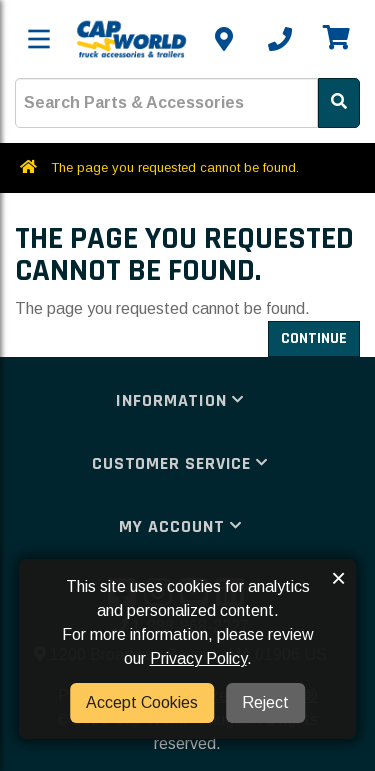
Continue (314, 338)
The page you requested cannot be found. (175, 167)
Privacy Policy (198, 658)
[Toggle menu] (39, 39)
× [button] (338, 578)
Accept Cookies (142, 702)
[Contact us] (224, 39)
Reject (265, 702)
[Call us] (280, 39)
